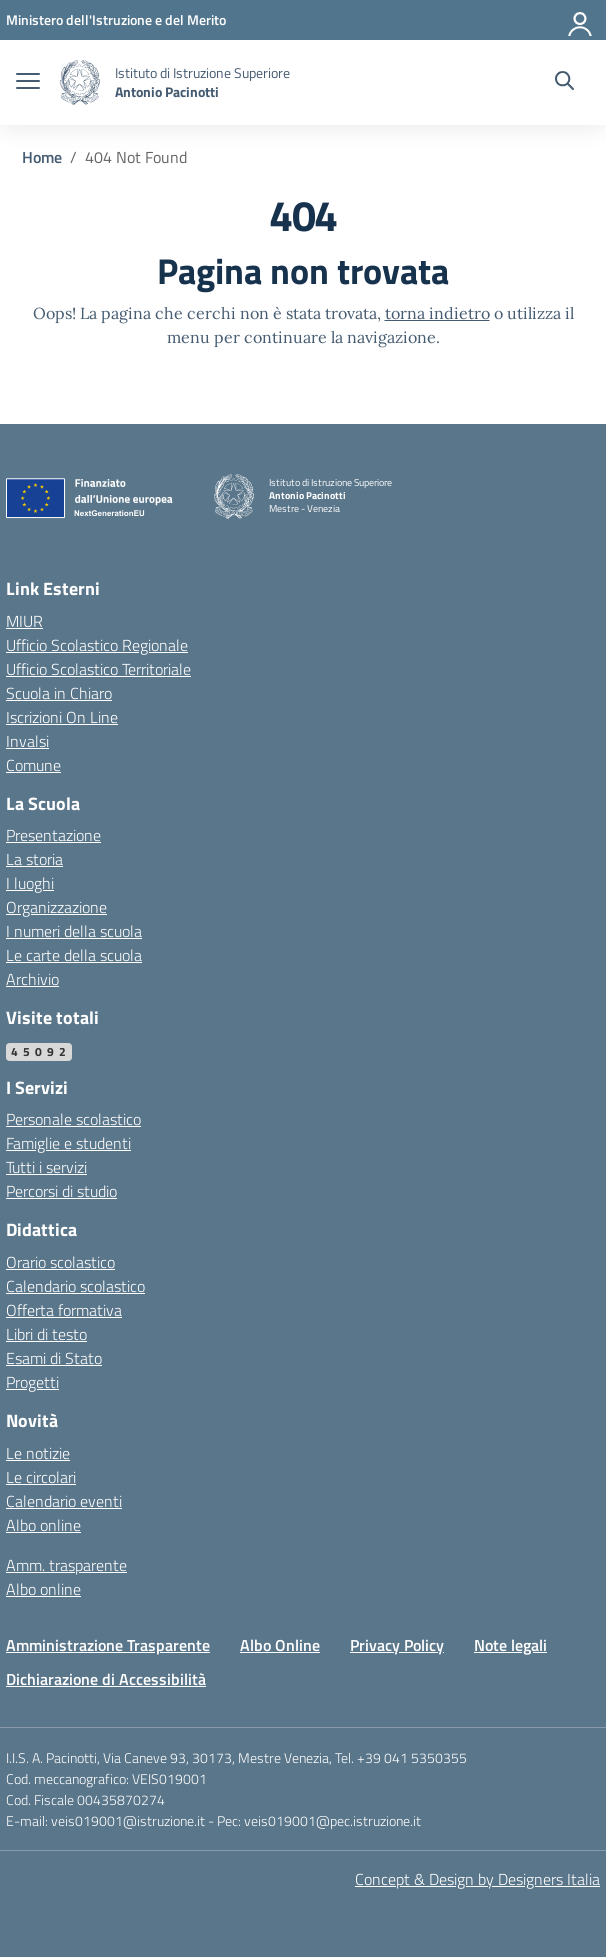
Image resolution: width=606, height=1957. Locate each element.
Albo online (43, 1525)
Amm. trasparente (66, 1565)
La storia (34, 859)
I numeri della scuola (74, 931)
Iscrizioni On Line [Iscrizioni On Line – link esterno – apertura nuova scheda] (62, 717)
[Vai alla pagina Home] (42, 157)
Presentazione (53, 835)
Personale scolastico (73, 1119)
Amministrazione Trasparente (108, 1645)
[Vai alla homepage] (80, 82)
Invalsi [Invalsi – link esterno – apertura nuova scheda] (27, 741)
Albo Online (280, 1645)
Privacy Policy (397, 1645)
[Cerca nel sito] (564, 83)
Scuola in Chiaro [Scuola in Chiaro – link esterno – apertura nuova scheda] (59, 693)
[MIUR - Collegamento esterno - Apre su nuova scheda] (116, 19)
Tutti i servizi (46, 1167)
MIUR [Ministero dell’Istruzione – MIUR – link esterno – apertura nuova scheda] (24, 621)
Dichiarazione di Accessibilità (106, 1679)
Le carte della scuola (74, 955)
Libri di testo (46, 1334)
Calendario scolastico (75, 1286)
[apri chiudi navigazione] (28, 83)
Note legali (510, 1645)
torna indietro (437, 313)
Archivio (32, 979)
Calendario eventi (64, 1501)
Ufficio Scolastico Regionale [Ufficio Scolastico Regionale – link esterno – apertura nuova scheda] (97, 645)
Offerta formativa (64, 1310)
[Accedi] (581, 20)
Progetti (32, 1382)
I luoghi (30, 883)
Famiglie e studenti (68, 1143)
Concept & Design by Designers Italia (477, 1879)
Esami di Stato (54, 1358)
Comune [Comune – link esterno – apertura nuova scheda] (33, 765)
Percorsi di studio (61, 1191)
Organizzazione (56, 907)
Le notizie (38, 1453)
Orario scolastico (60, 1262)
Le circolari (41, 1477)
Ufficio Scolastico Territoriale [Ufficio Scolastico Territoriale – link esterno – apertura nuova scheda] (98, 669)
